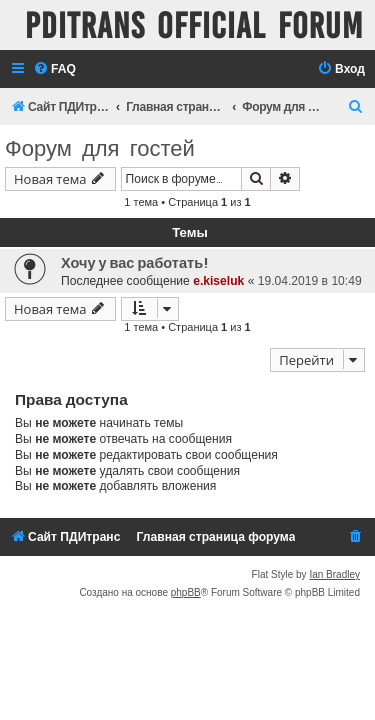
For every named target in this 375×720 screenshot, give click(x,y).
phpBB (186, 592)
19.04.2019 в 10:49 (310, 281)
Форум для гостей (100, 148)
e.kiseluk (218, 281)
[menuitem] (54, 69)
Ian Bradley (334, 574)
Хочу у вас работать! (134, 263)
